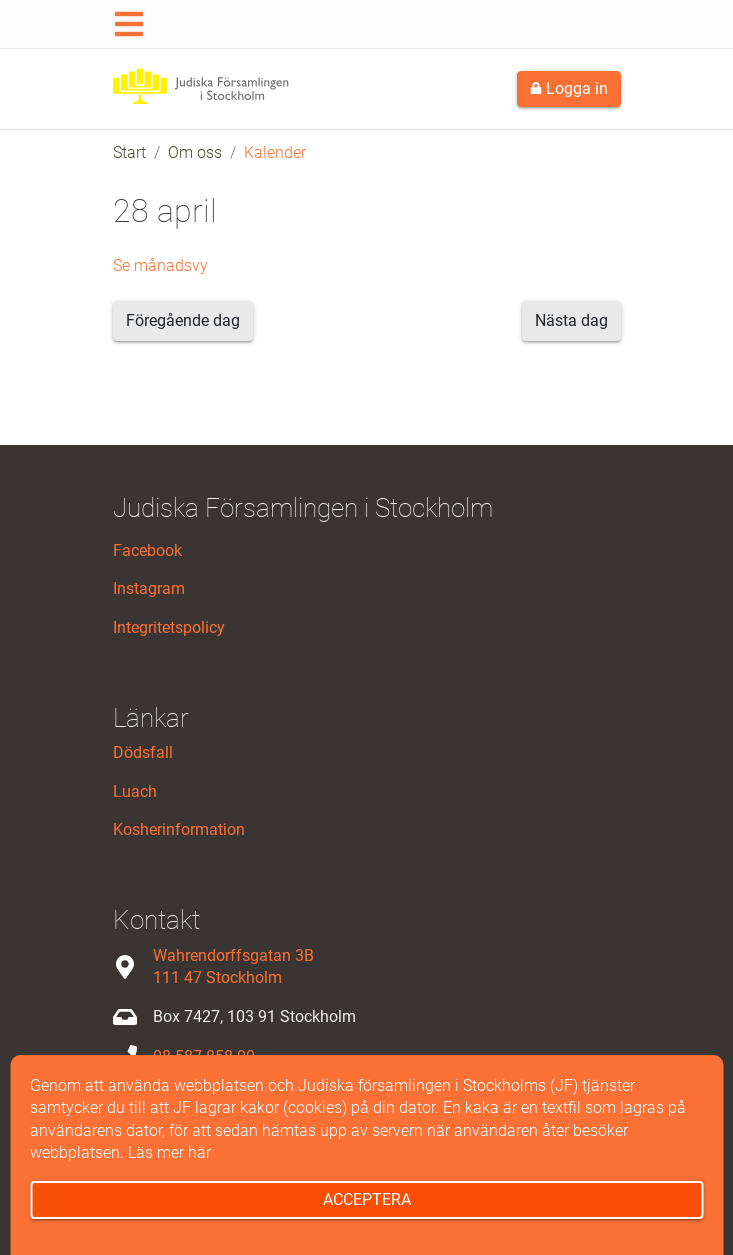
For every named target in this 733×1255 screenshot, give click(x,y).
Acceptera (367, 1199)
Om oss (195, 152)
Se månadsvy (160, 265)
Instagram (149, 588)
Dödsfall (143, 752)
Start (129, 152)
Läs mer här (169, 1152)
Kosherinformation (179, 829)
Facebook (147, 550)
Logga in (569, 88)
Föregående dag (183, 320)
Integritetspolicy (169, 627)
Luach (135, 791)
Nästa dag (571, 320)
